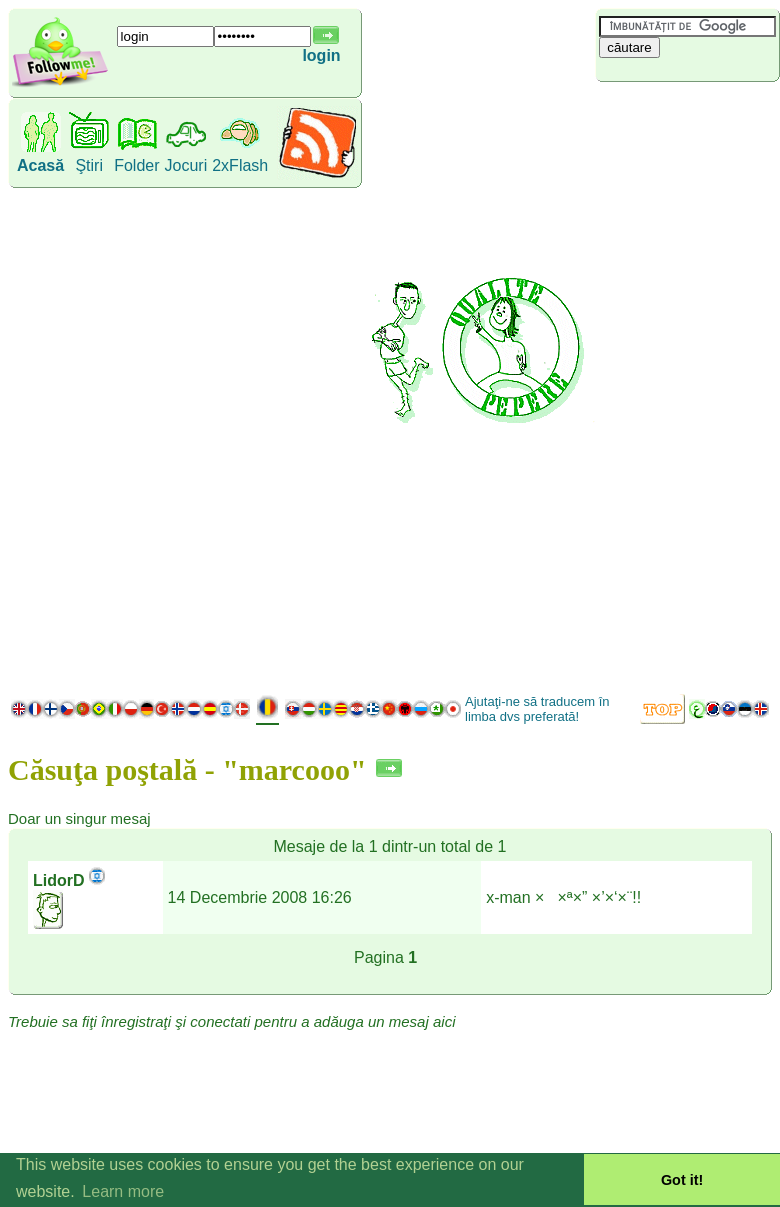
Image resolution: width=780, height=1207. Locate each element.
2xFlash (240, 165)
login (321, 55)
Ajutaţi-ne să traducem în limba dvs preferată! (537, 709)
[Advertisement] (682, 385)
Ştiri (89, 165)
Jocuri (186, 165)
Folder (136, 165)
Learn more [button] (123, 1191)
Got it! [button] (682, 1180)
